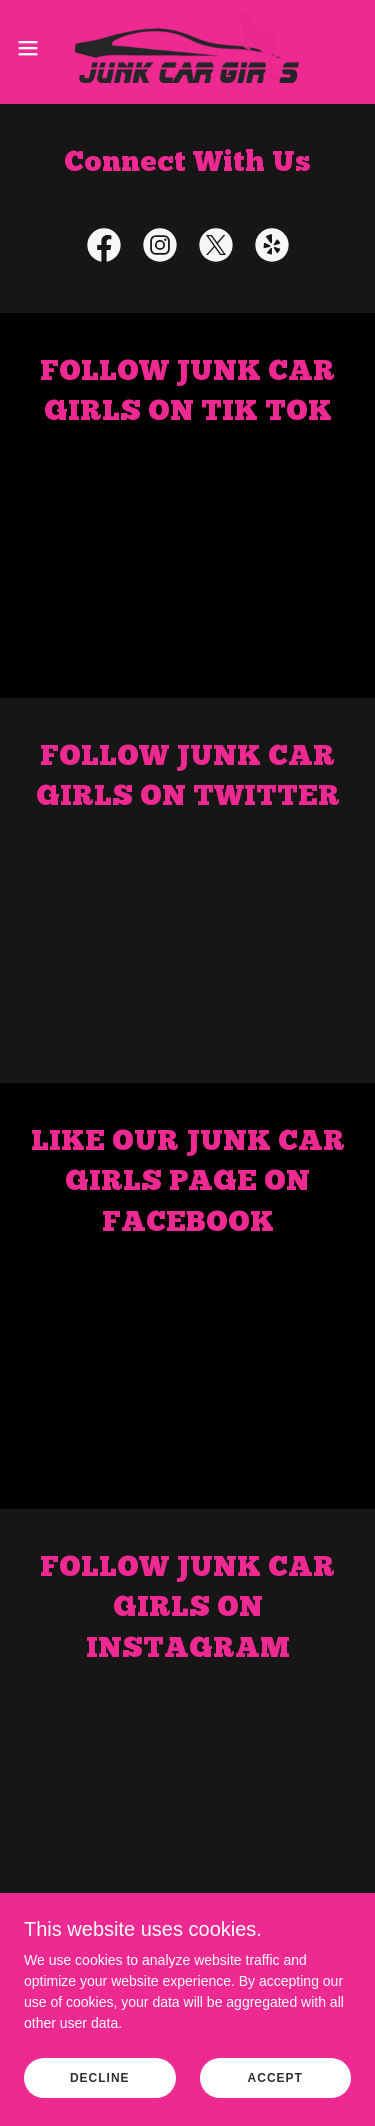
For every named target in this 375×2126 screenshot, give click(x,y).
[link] (187, 48)
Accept (275, 2078)
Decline (100, 2078)
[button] (35, 48)
